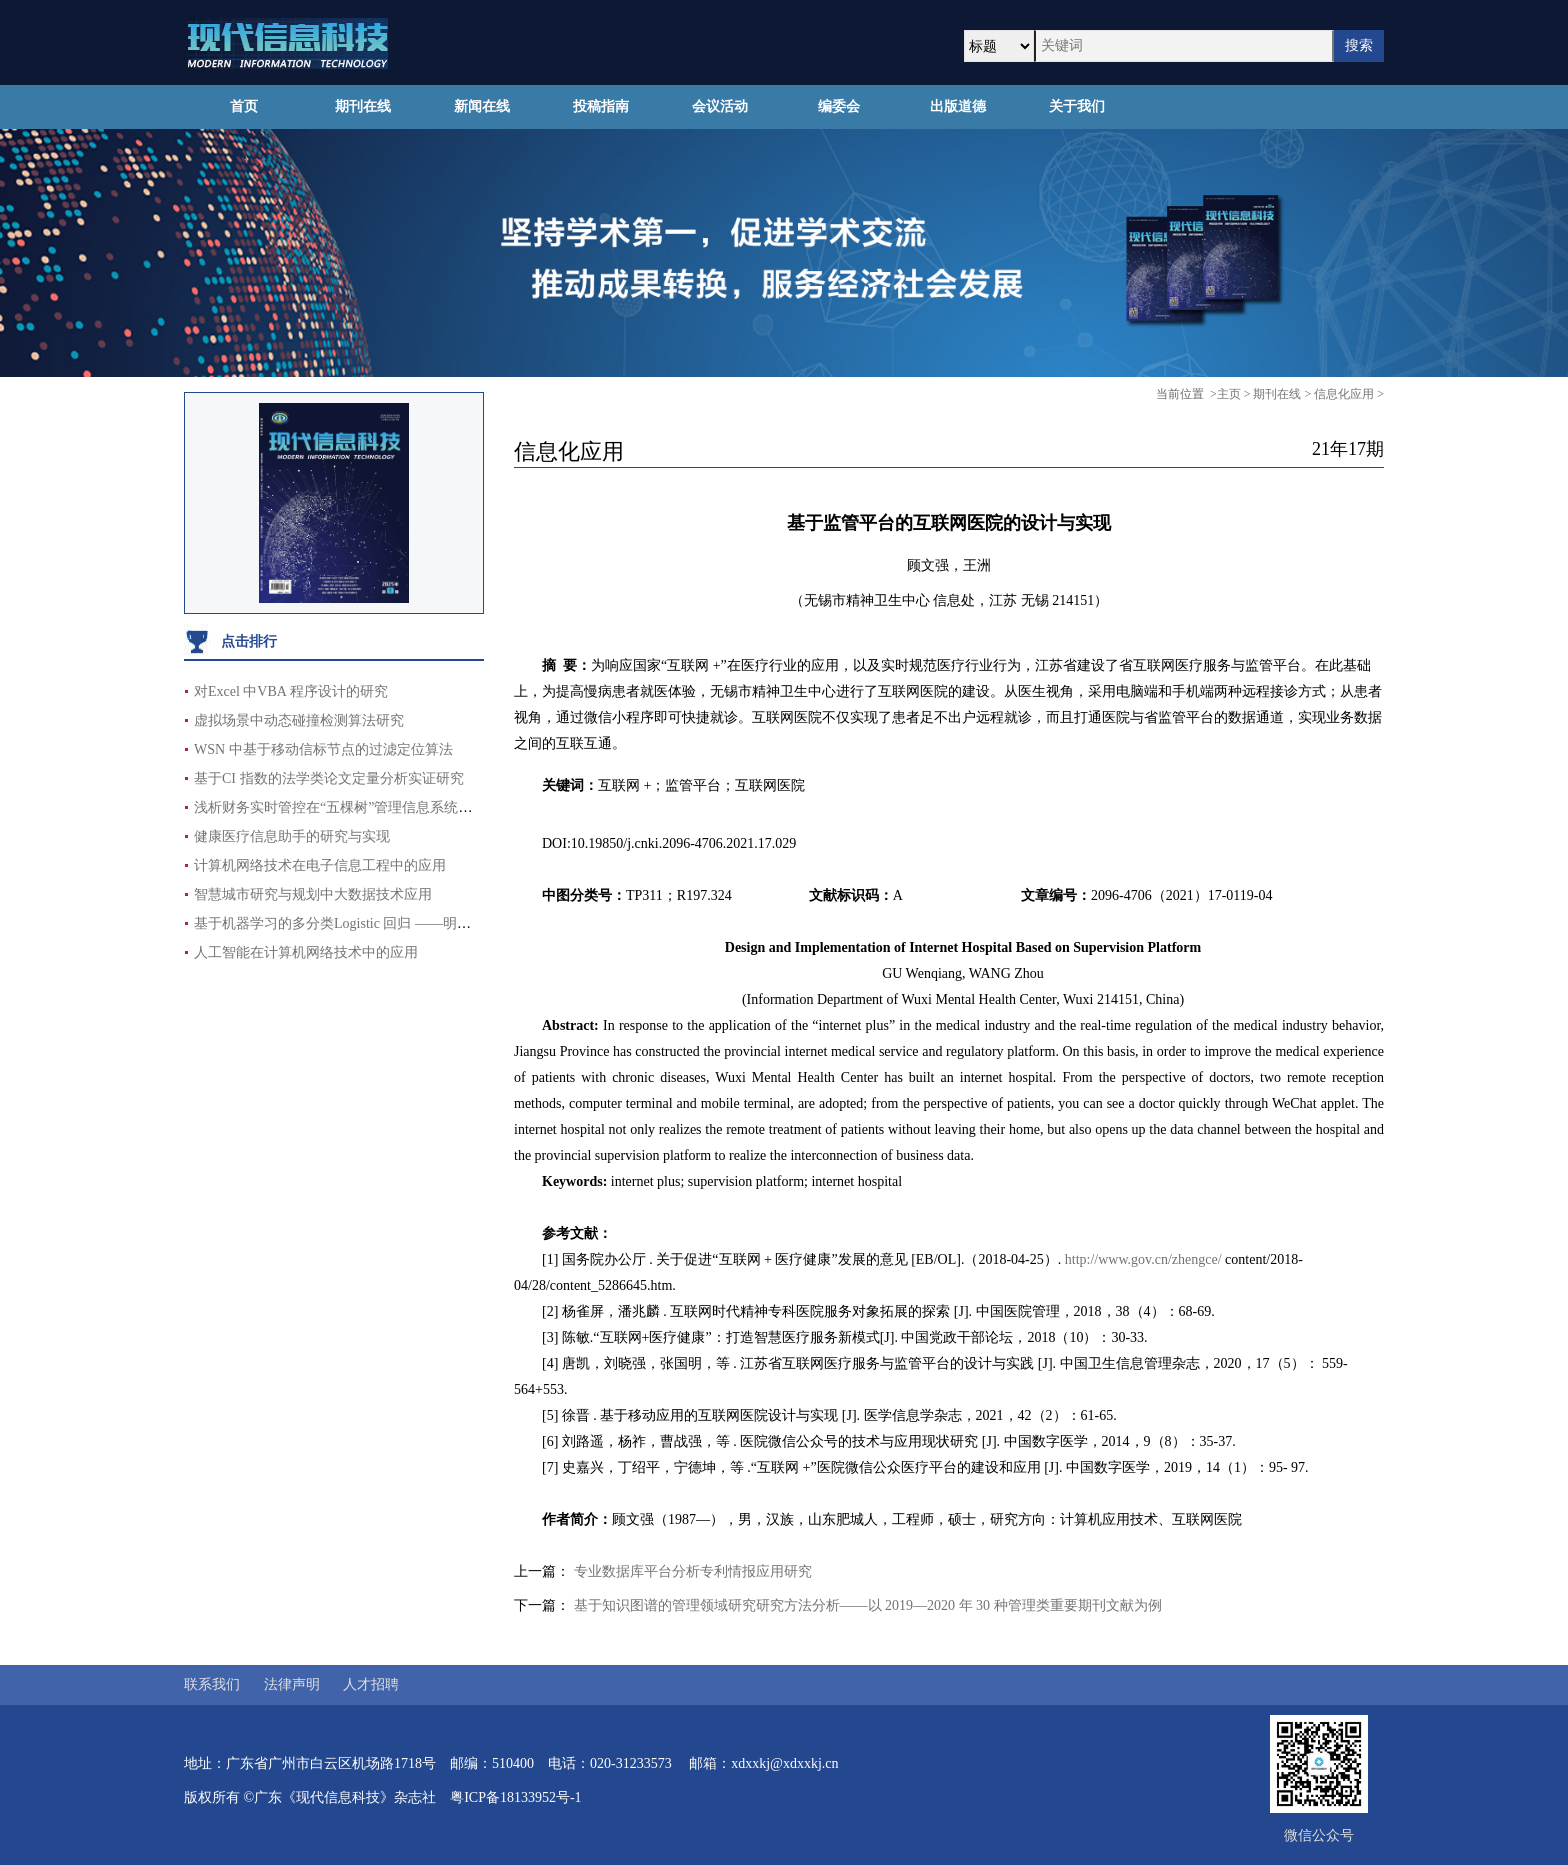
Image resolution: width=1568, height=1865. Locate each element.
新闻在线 (482, 106)
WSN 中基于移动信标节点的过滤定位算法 (323, 749)
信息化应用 (1344, 394)
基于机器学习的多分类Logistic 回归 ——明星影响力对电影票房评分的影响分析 (437, 923)
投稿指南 (601, 106)
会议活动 (720, 106)
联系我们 (212, 1684)
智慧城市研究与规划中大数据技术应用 (313, 894)
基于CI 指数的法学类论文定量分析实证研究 (329, 778)
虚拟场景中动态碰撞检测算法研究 (299, 720)
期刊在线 (363, 106)
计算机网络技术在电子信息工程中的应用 (320, 865)
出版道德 (958, 106)
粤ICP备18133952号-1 (515, 1797)
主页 (1229, 394)
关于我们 (1077, 106)
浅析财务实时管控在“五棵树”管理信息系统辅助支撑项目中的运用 (396, 807)
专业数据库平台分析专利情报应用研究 (693, 1571)
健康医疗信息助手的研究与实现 (292, 836)
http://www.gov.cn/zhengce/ (1143, 1259)
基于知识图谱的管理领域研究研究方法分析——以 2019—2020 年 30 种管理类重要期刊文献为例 (868, 1605)
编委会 (839, 106)
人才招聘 (371, 1684)
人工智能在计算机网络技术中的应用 (306, 952)
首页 (244, 106)
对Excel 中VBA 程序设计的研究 (291, 691)
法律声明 (292, 1684)
